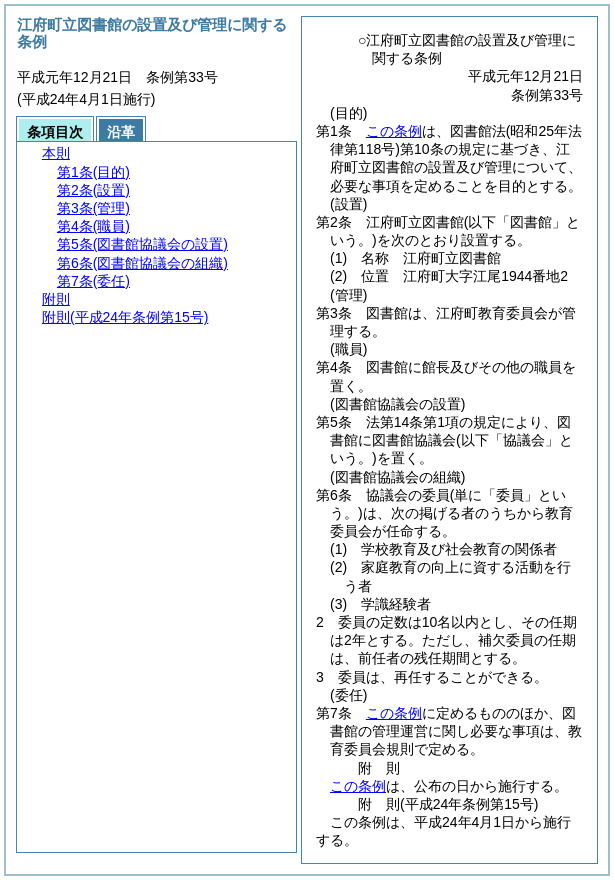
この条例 (394, 131)
